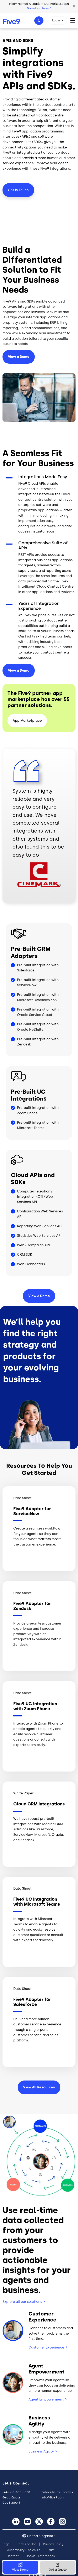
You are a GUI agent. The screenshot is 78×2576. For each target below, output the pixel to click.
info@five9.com (53, 2497)
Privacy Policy (53, 2544)
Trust (50, 2550)
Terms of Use (26, 2544)
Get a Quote (11, 2497)
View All (39, 2087)
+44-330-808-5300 (39, 22)
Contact (12, 2556)
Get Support (11, 2502)
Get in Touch (18, 190)
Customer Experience (46, 2347)
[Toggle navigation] (74, 20)
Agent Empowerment (46, 2399)
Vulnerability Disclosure (23, 2550)
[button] (74, 6)
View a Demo (18, 357)
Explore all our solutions (22, 2302)
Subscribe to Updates (57, 2492)
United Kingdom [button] (40, 2536)
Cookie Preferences (40, 2556)
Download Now (39, 8)
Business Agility (41, 2451)
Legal (6, 2544)
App (27, 721)
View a (18, 670)
